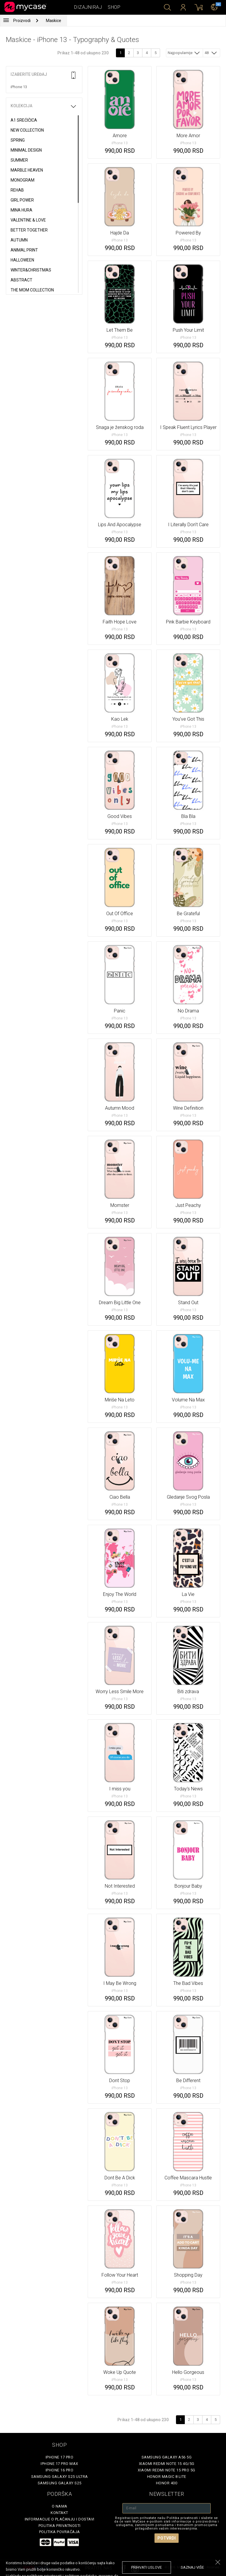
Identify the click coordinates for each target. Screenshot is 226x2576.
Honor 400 (166, 2483)
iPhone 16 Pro (60, 2470)
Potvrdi (166, 2538)
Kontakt (59, 2512)
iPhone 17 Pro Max (59, 2463)
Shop (114, 7)
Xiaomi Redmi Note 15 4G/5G (167, 2463)
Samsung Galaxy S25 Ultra (59, 2476)
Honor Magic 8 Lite (166, 2476)
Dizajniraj (88, 7)
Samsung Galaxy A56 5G (167, 2457)
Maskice (53, 20)
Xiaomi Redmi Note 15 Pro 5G (166, 2470)
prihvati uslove (146, 2567)
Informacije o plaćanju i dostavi (59, 2519)
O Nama (59, 2506)
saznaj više (192, 2567)
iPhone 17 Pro (60, 2457)
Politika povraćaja (59, 2532)
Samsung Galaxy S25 (60, 2483)
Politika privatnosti (60, 2525)
